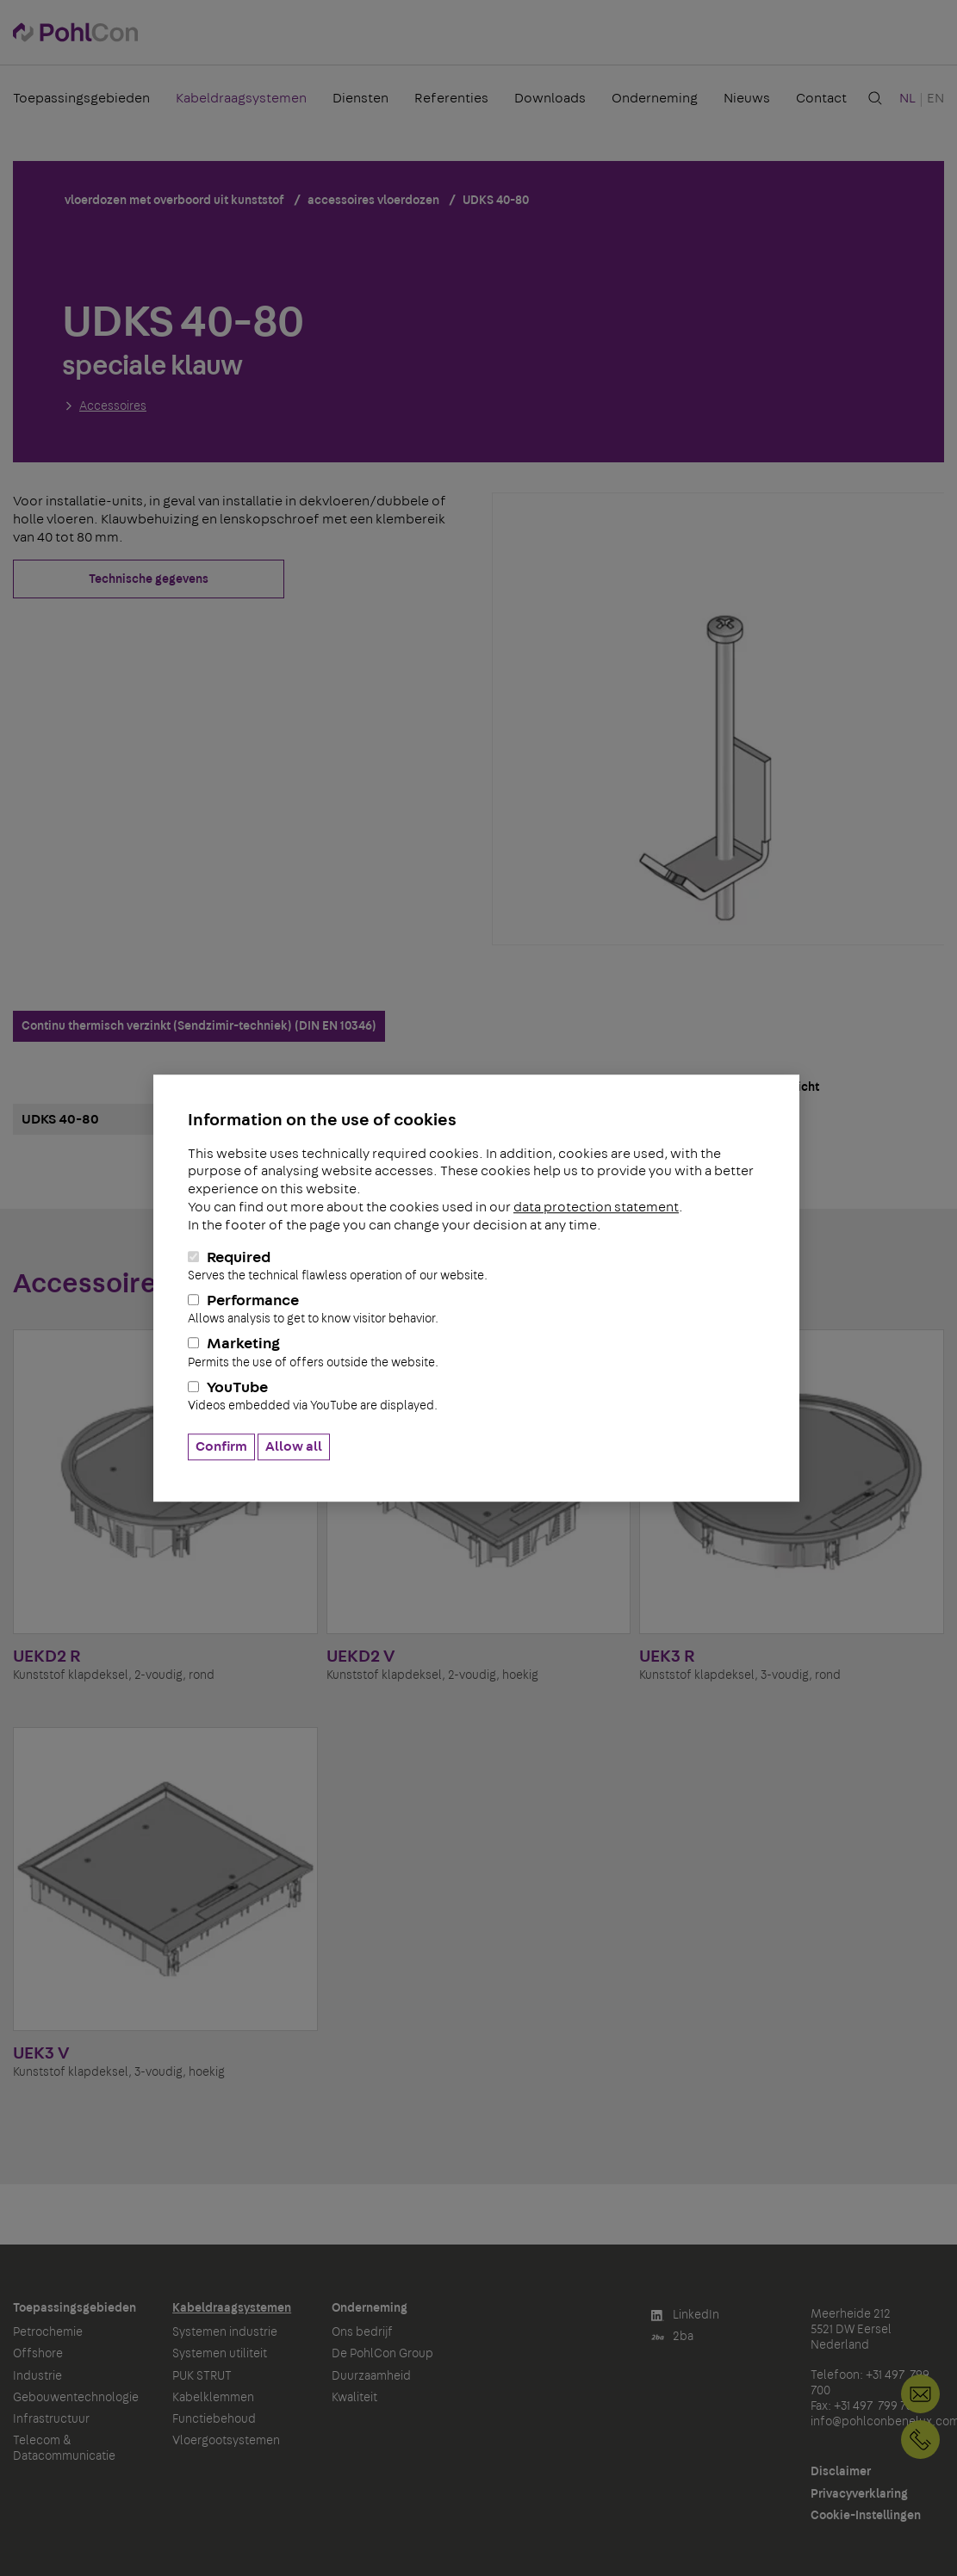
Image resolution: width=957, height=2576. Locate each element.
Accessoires (112, 406)
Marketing (476, 1353)
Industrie (37, 2376)
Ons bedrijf (362, 2332)
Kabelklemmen (213, 2398)
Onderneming (655, 98)
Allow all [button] (293, 1446)
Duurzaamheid (371, 2376)
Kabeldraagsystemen (241, 98)
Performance (476, 1309)
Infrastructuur (51, 2419)
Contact (821, 98)
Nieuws (747, 98)
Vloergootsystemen (226, 2441)
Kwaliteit (354, 2398)
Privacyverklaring (859, 2494)
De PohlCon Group (382, 2354)
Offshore (38, 2354)
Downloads (550, 98)
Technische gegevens (148, 579)
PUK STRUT (202, 2376)
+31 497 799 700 (920, 2439)
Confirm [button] (221, 1446)
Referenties (451, 98)
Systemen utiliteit (219, 2354)
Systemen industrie (224, 2332)
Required (476, 1266)
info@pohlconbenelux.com (920, 2394)
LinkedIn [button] (685, 2315)
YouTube (476, 1396)
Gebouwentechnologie (76, 2398)
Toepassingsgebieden (81, 98)
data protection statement (596, 1207)
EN (935, 98)
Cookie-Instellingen (866, 2516)
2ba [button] (672, 2337)
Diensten (360, 98)
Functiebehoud (214, 2419)
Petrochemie (48, 2332)
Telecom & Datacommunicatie (64, 2448)
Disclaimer (841, 2472)
